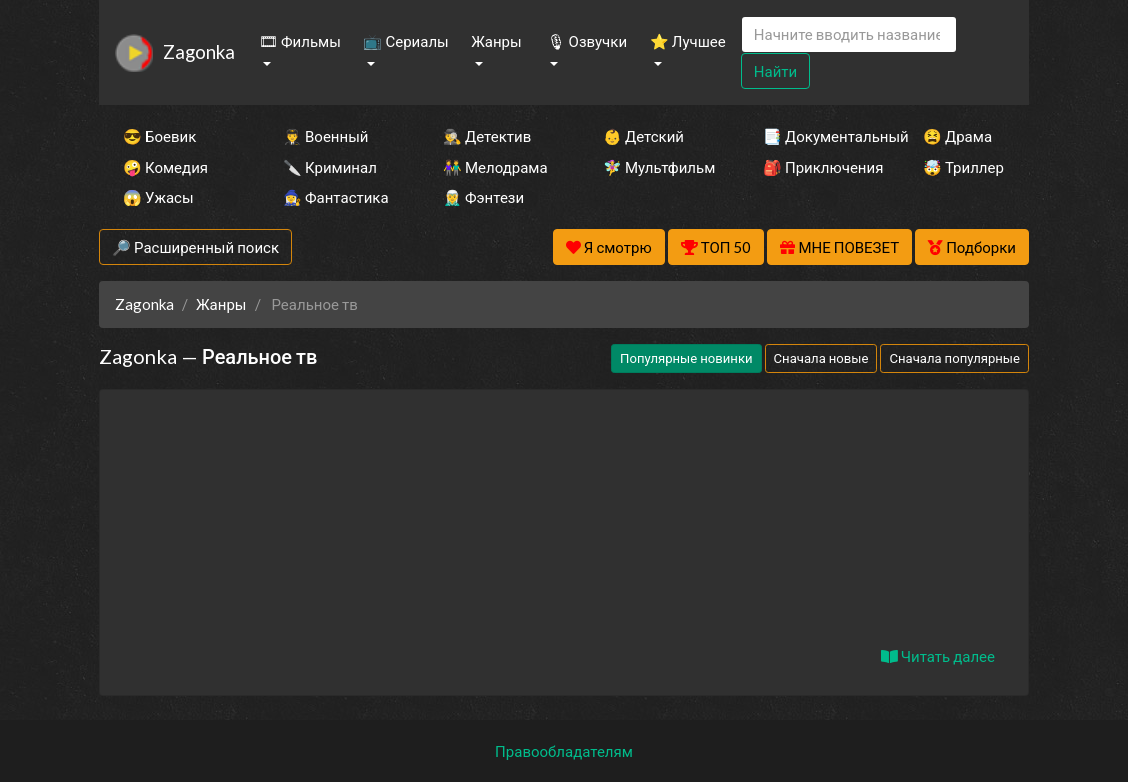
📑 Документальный (816, 136)
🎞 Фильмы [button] (300, 41)
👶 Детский (643, 136)
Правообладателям (564, 751)
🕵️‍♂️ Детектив (487, 136)
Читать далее (938, 656)
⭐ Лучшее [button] (688, 41)
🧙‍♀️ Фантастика (336, 197)
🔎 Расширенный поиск (195, 247)
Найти (775, 71)
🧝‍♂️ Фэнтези (483, 197)
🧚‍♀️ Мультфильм (656, 167)
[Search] (849, 34)
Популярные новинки (686, 358)
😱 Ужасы (158, 197)
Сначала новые (821, 358)
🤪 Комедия (165, 167)
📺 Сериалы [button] (405, 41)
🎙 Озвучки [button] (587, 41)
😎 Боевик (159, 136)
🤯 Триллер (963, 167)
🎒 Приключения (816, 167)
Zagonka (199, 51)
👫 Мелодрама (495, 167)
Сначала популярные (954, 358)
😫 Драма (957, 136)
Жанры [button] (496, 41)
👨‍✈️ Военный (325, 136)
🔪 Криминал (330, 167)
